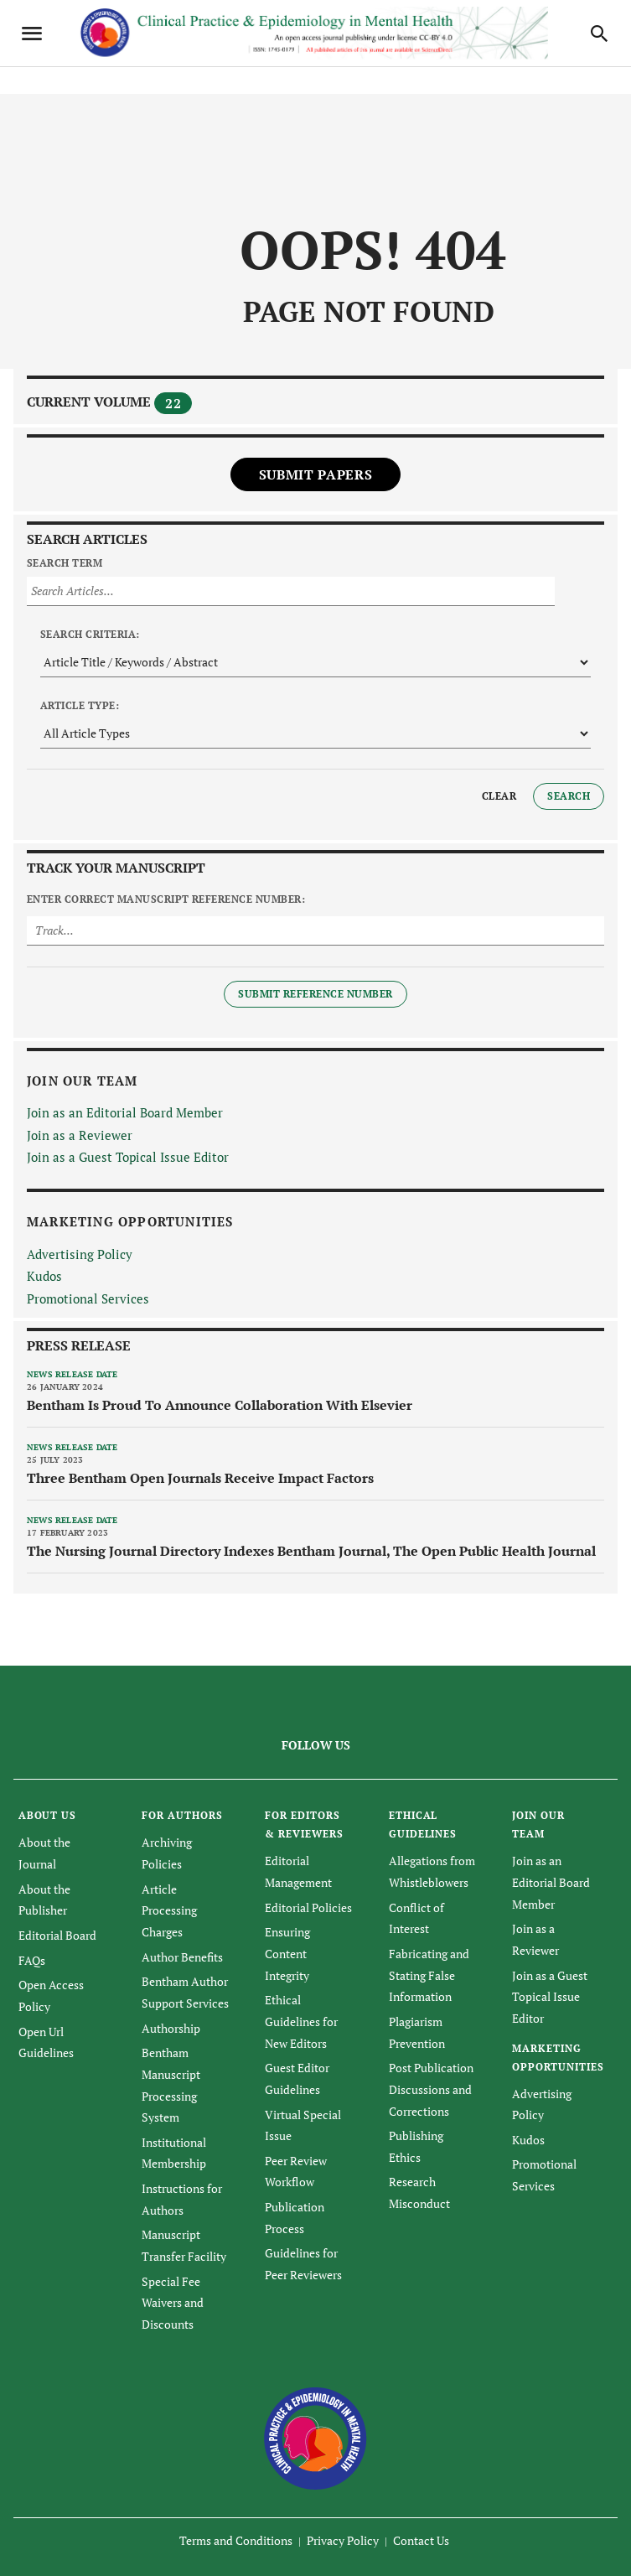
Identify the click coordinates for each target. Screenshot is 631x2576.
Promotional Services (88, 1298)
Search (568, 796)
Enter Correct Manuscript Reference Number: (166, 899)
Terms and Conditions (235, 2540)
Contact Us (421, 2540)
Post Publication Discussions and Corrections (431, 2089)
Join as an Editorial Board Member (125, 1112)
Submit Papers (315, 474)
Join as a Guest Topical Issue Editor (128, 1156)
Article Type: (79, 705)
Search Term (64, 563)
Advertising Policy (79, 1254)
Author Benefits (182, 1957)
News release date (72, 1374)
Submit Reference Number (315, 993)
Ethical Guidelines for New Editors (301, 2021)
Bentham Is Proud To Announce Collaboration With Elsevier (219, 1405)
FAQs (31, 1960)
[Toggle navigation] (31, 33)
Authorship (171, 2028)
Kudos (44, 1275)
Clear (499, 796)
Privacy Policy (343, 2540)
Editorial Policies (308, 1907)
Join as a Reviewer (79, 1135)
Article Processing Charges (169, 1910)
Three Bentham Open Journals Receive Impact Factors (200, 1478)
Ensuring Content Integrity (287, 1953)
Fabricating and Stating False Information (429, 1975)
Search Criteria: (90, 634)
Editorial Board (57, 1935)
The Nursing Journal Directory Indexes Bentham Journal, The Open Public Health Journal (311, 1551)
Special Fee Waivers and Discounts (173, 2302)
